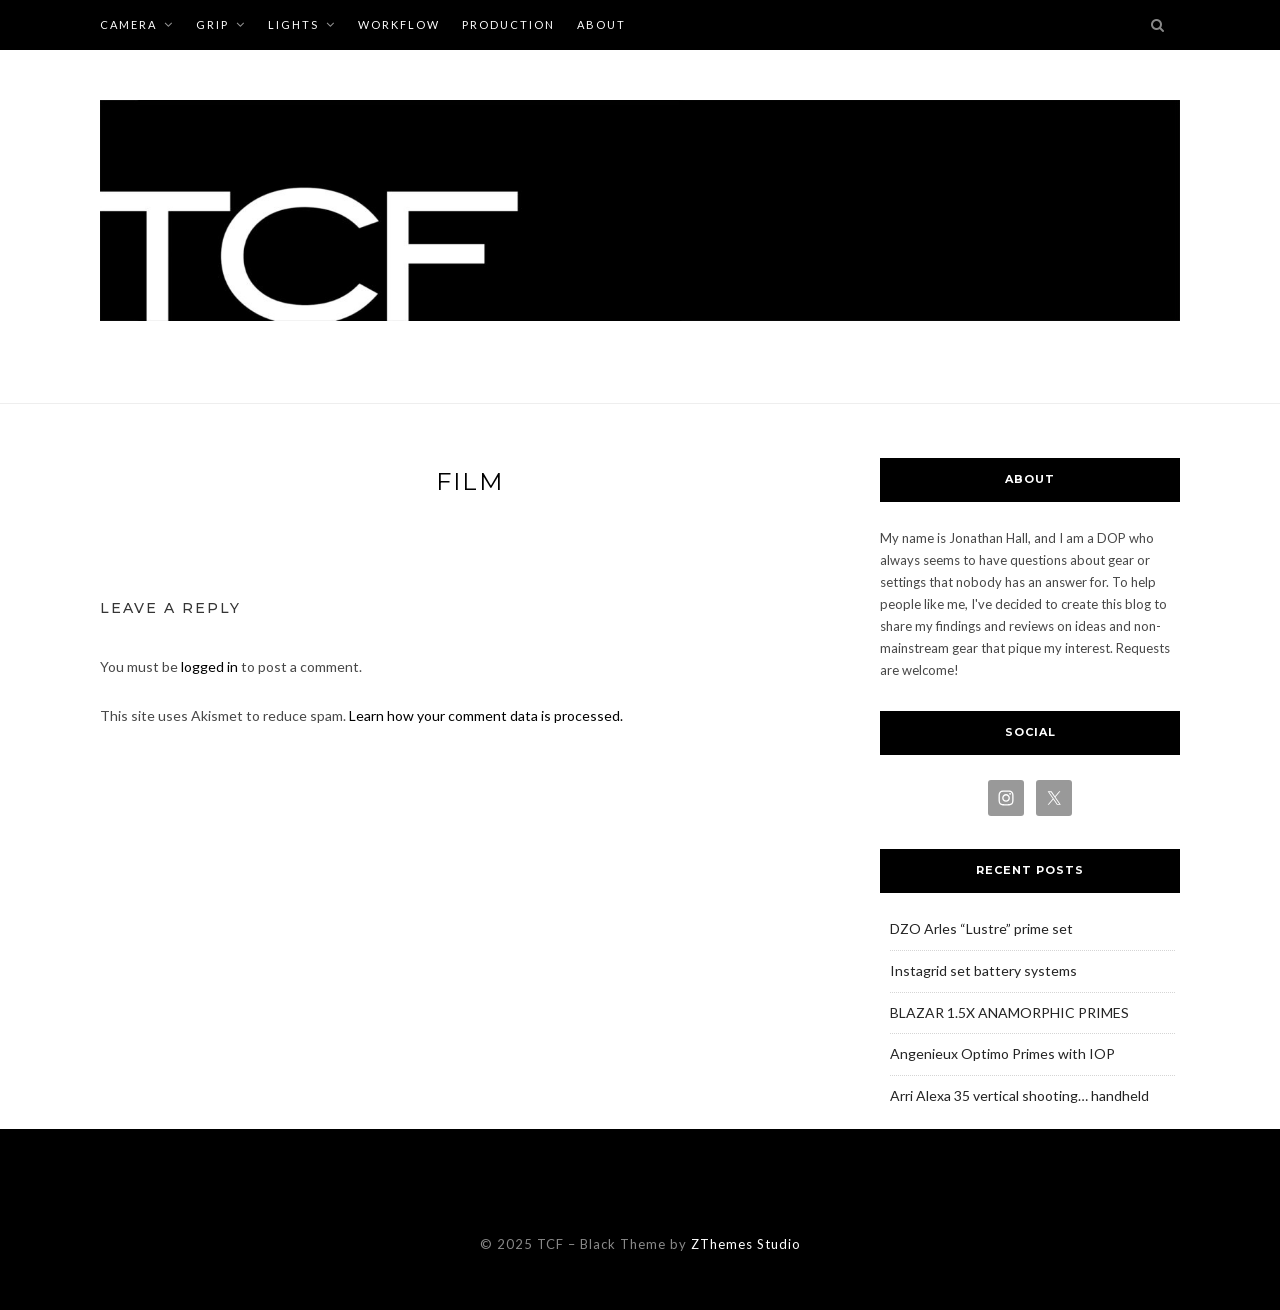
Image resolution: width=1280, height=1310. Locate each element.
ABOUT (601, 24)
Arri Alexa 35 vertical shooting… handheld (1019, 1095)
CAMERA (128, 24)
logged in (209, 666)
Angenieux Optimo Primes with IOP (1002, 1053)
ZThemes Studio (746, 1244)
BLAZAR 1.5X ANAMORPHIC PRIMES (1009, 1012)
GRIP (212, 24)
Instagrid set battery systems (983, 970)
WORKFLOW (399, 24)
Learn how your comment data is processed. (486, 715)
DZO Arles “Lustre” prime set (981, 928)
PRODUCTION (508, 24)
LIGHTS (293, 24)
